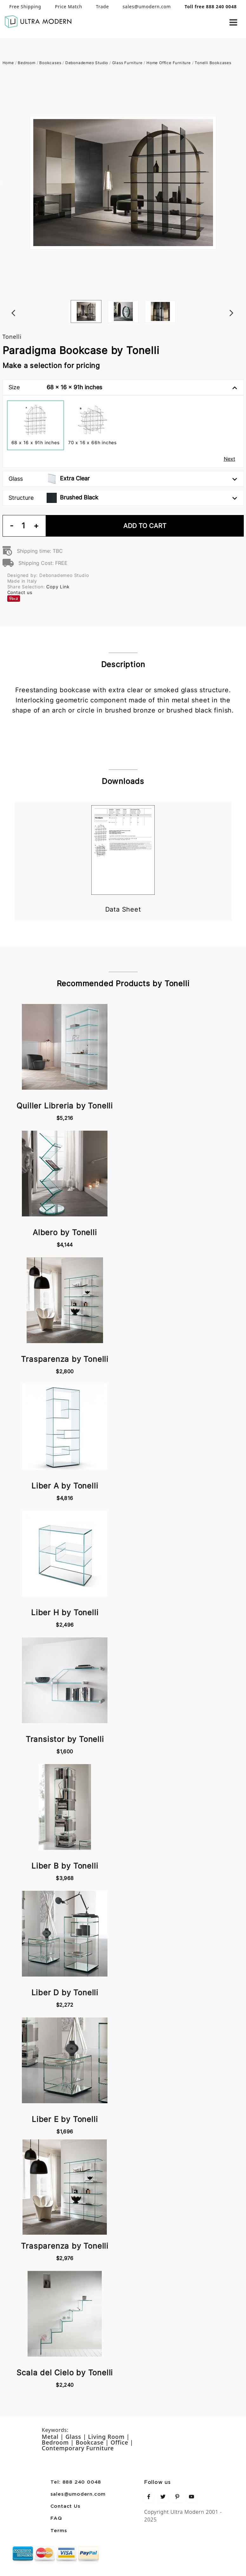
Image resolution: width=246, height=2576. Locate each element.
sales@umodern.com (147, 6)
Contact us (19, 592)
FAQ (56, 2518)
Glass (123, 479)
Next (240, 300)
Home (8, 62)
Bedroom (27, 62)
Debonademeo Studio (86, 62)
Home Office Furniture (168, 62)
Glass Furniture (127, 62)
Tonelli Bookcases (213, 62)
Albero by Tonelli (65, 1232)
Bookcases (50, 62)
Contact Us (65, 2506)
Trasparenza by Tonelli (64, 1359)
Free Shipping (25, 6)
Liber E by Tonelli (65, 2119)
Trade (102, 6)
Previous (6, 300)
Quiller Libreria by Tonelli (64, 1105)
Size (123, 387)
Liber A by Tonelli (64, 1485)
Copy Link (57, 586)
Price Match (68, 6)
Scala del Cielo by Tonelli (64, 2372)
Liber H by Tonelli (64, 1612)
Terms (58, 2531)
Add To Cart (144, 526)
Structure (123, 498)
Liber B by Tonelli (64, 1865)
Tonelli (12, 336)
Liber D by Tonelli (64, 1992)
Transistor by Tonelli (65, 1739)
